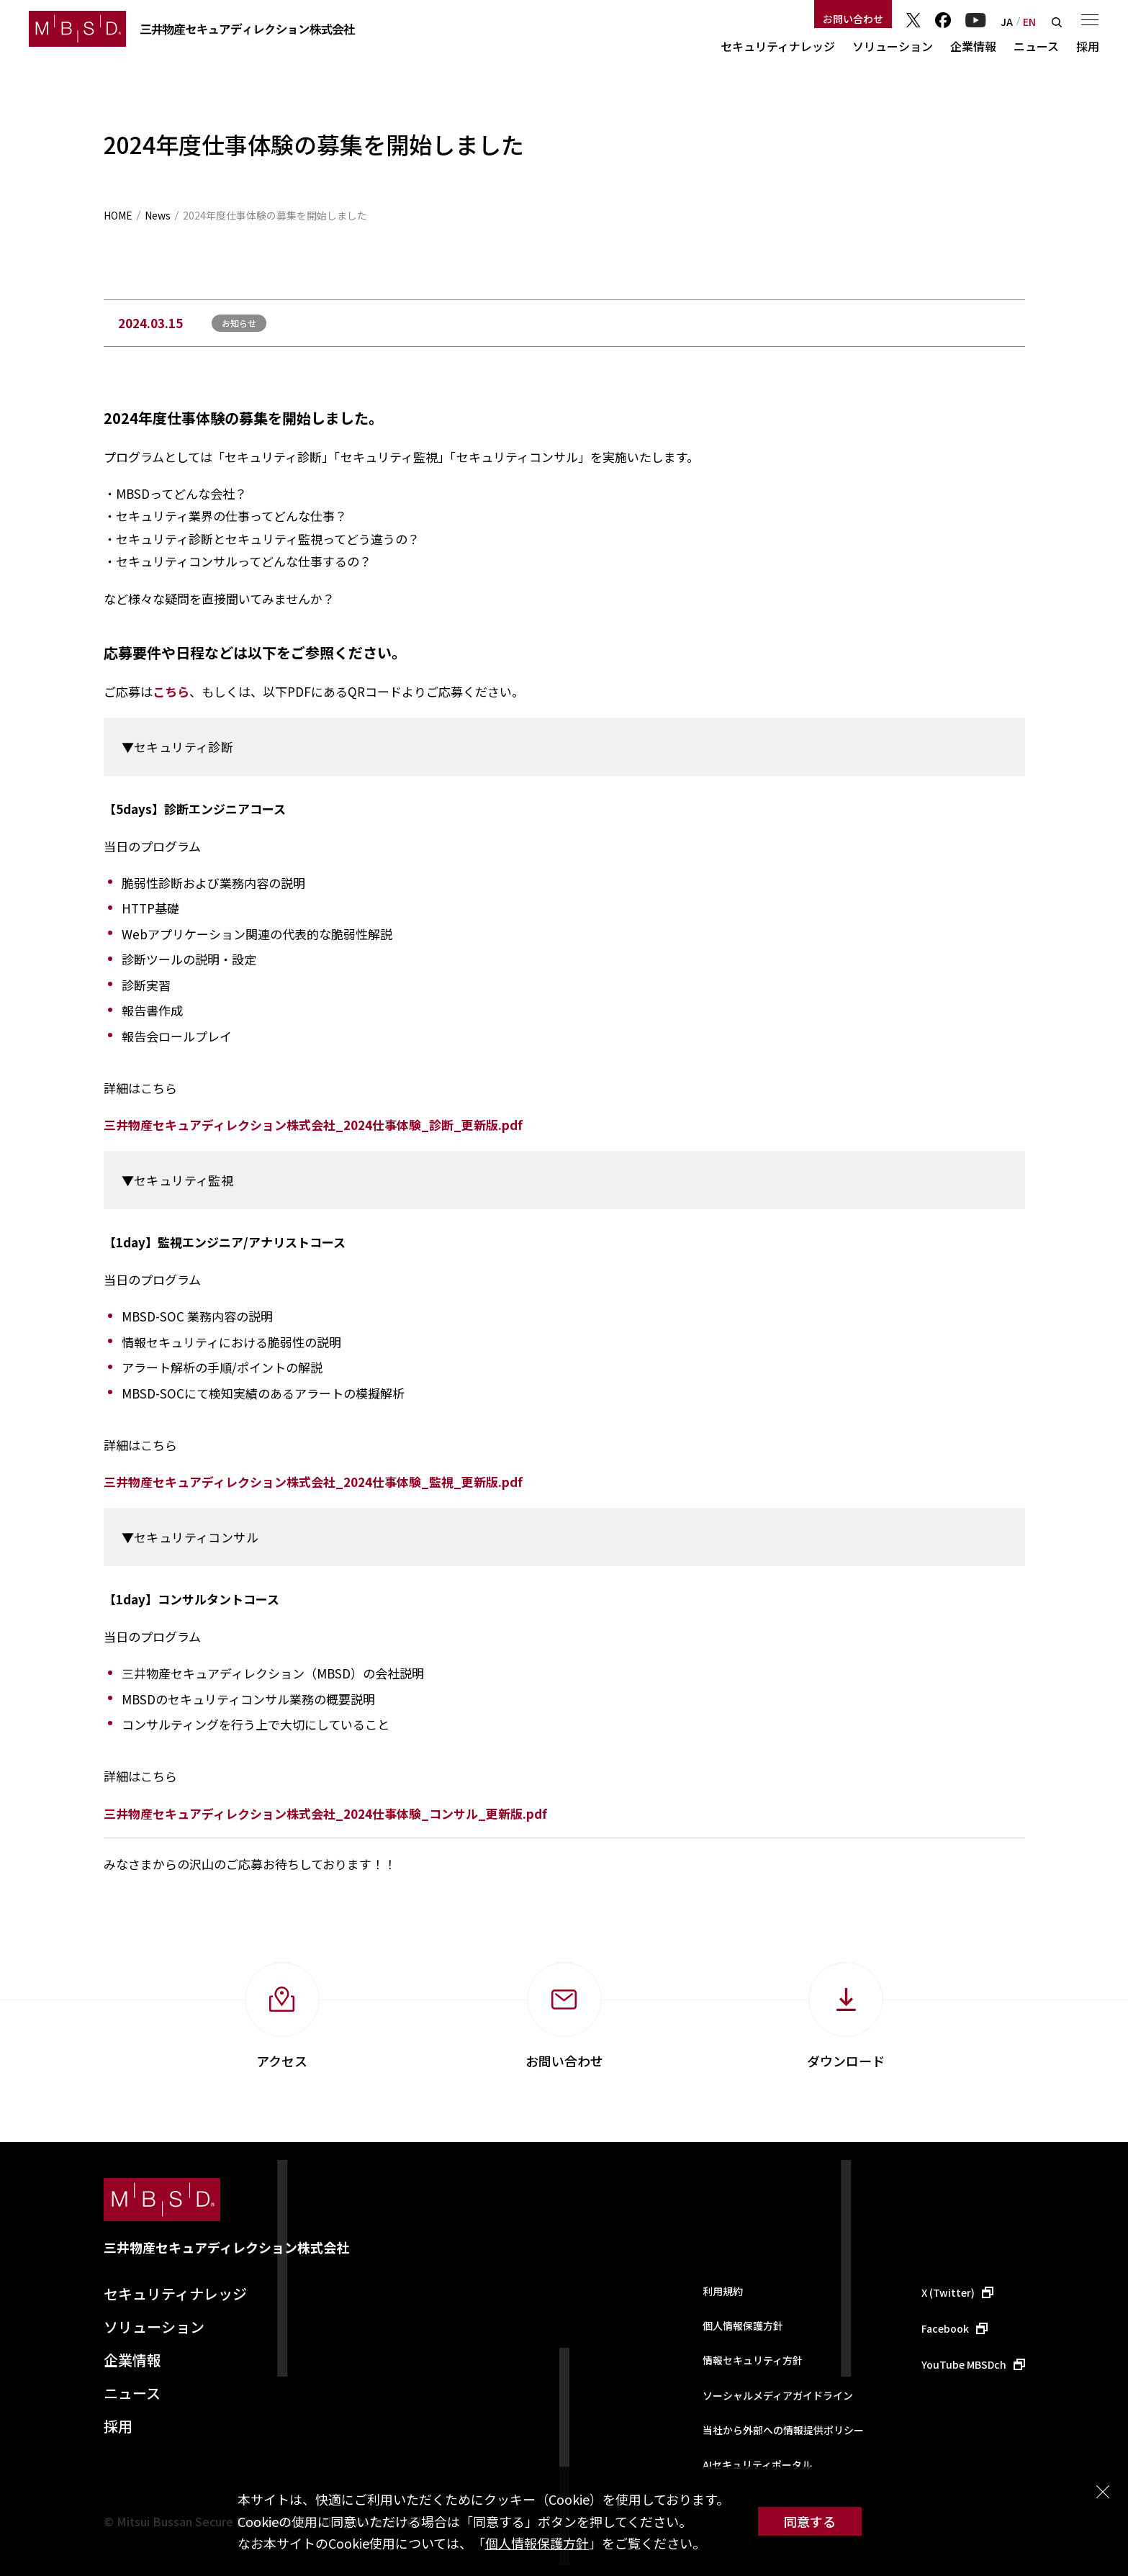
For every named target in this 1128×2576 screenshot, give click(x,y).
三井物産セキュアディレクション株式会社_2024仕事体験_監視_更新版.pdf (313, 1482)
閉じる (1102, 2491)
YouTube (975, 20)
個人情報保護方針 (537, 2543)
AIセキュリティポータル (757, 2464)
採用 (1087, 46)
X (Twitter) (948, 2292)
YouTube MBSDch (963, 2364)
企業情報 (973, 46)
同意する (810, 2521)
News (158, 215)
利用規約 (723, 2291)
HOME (118, 215)
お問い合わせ (853, 19)
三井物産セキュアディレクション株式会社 (226, 2247)
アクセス (281, 2060)
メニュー (1089, 19)
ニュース (1036, 46)
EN (1029, 22)
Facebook (943, 20)
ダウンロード (846, 2060)
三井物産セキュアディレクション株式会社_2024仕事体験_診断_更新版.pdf (313, 1125)
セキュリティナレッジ (778, 46)
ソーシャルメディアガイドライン (778, 2395)
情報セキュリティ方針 (753, 2360)
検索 (1056, 22)
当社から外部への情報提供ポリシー (783, 2430)
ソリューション (892, 46)
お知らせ (239, 323)
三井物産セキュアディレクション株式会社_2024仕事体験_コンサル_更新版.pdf (325, 1813)
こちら (171, 691)
